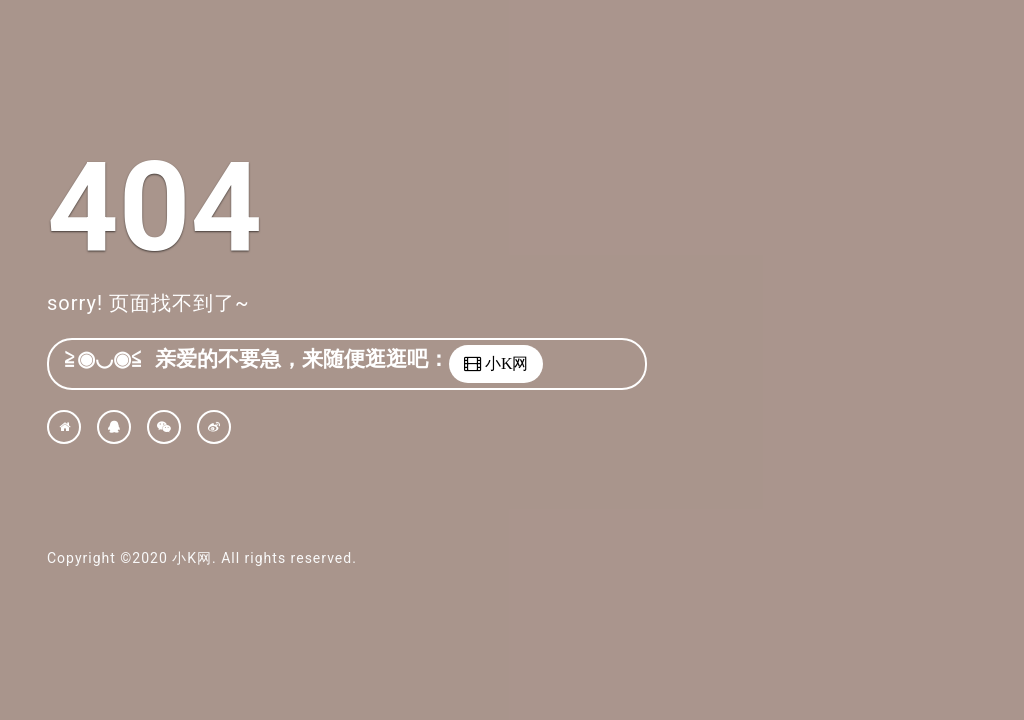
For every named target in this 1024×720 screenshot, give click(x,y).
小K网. (194, 558)
